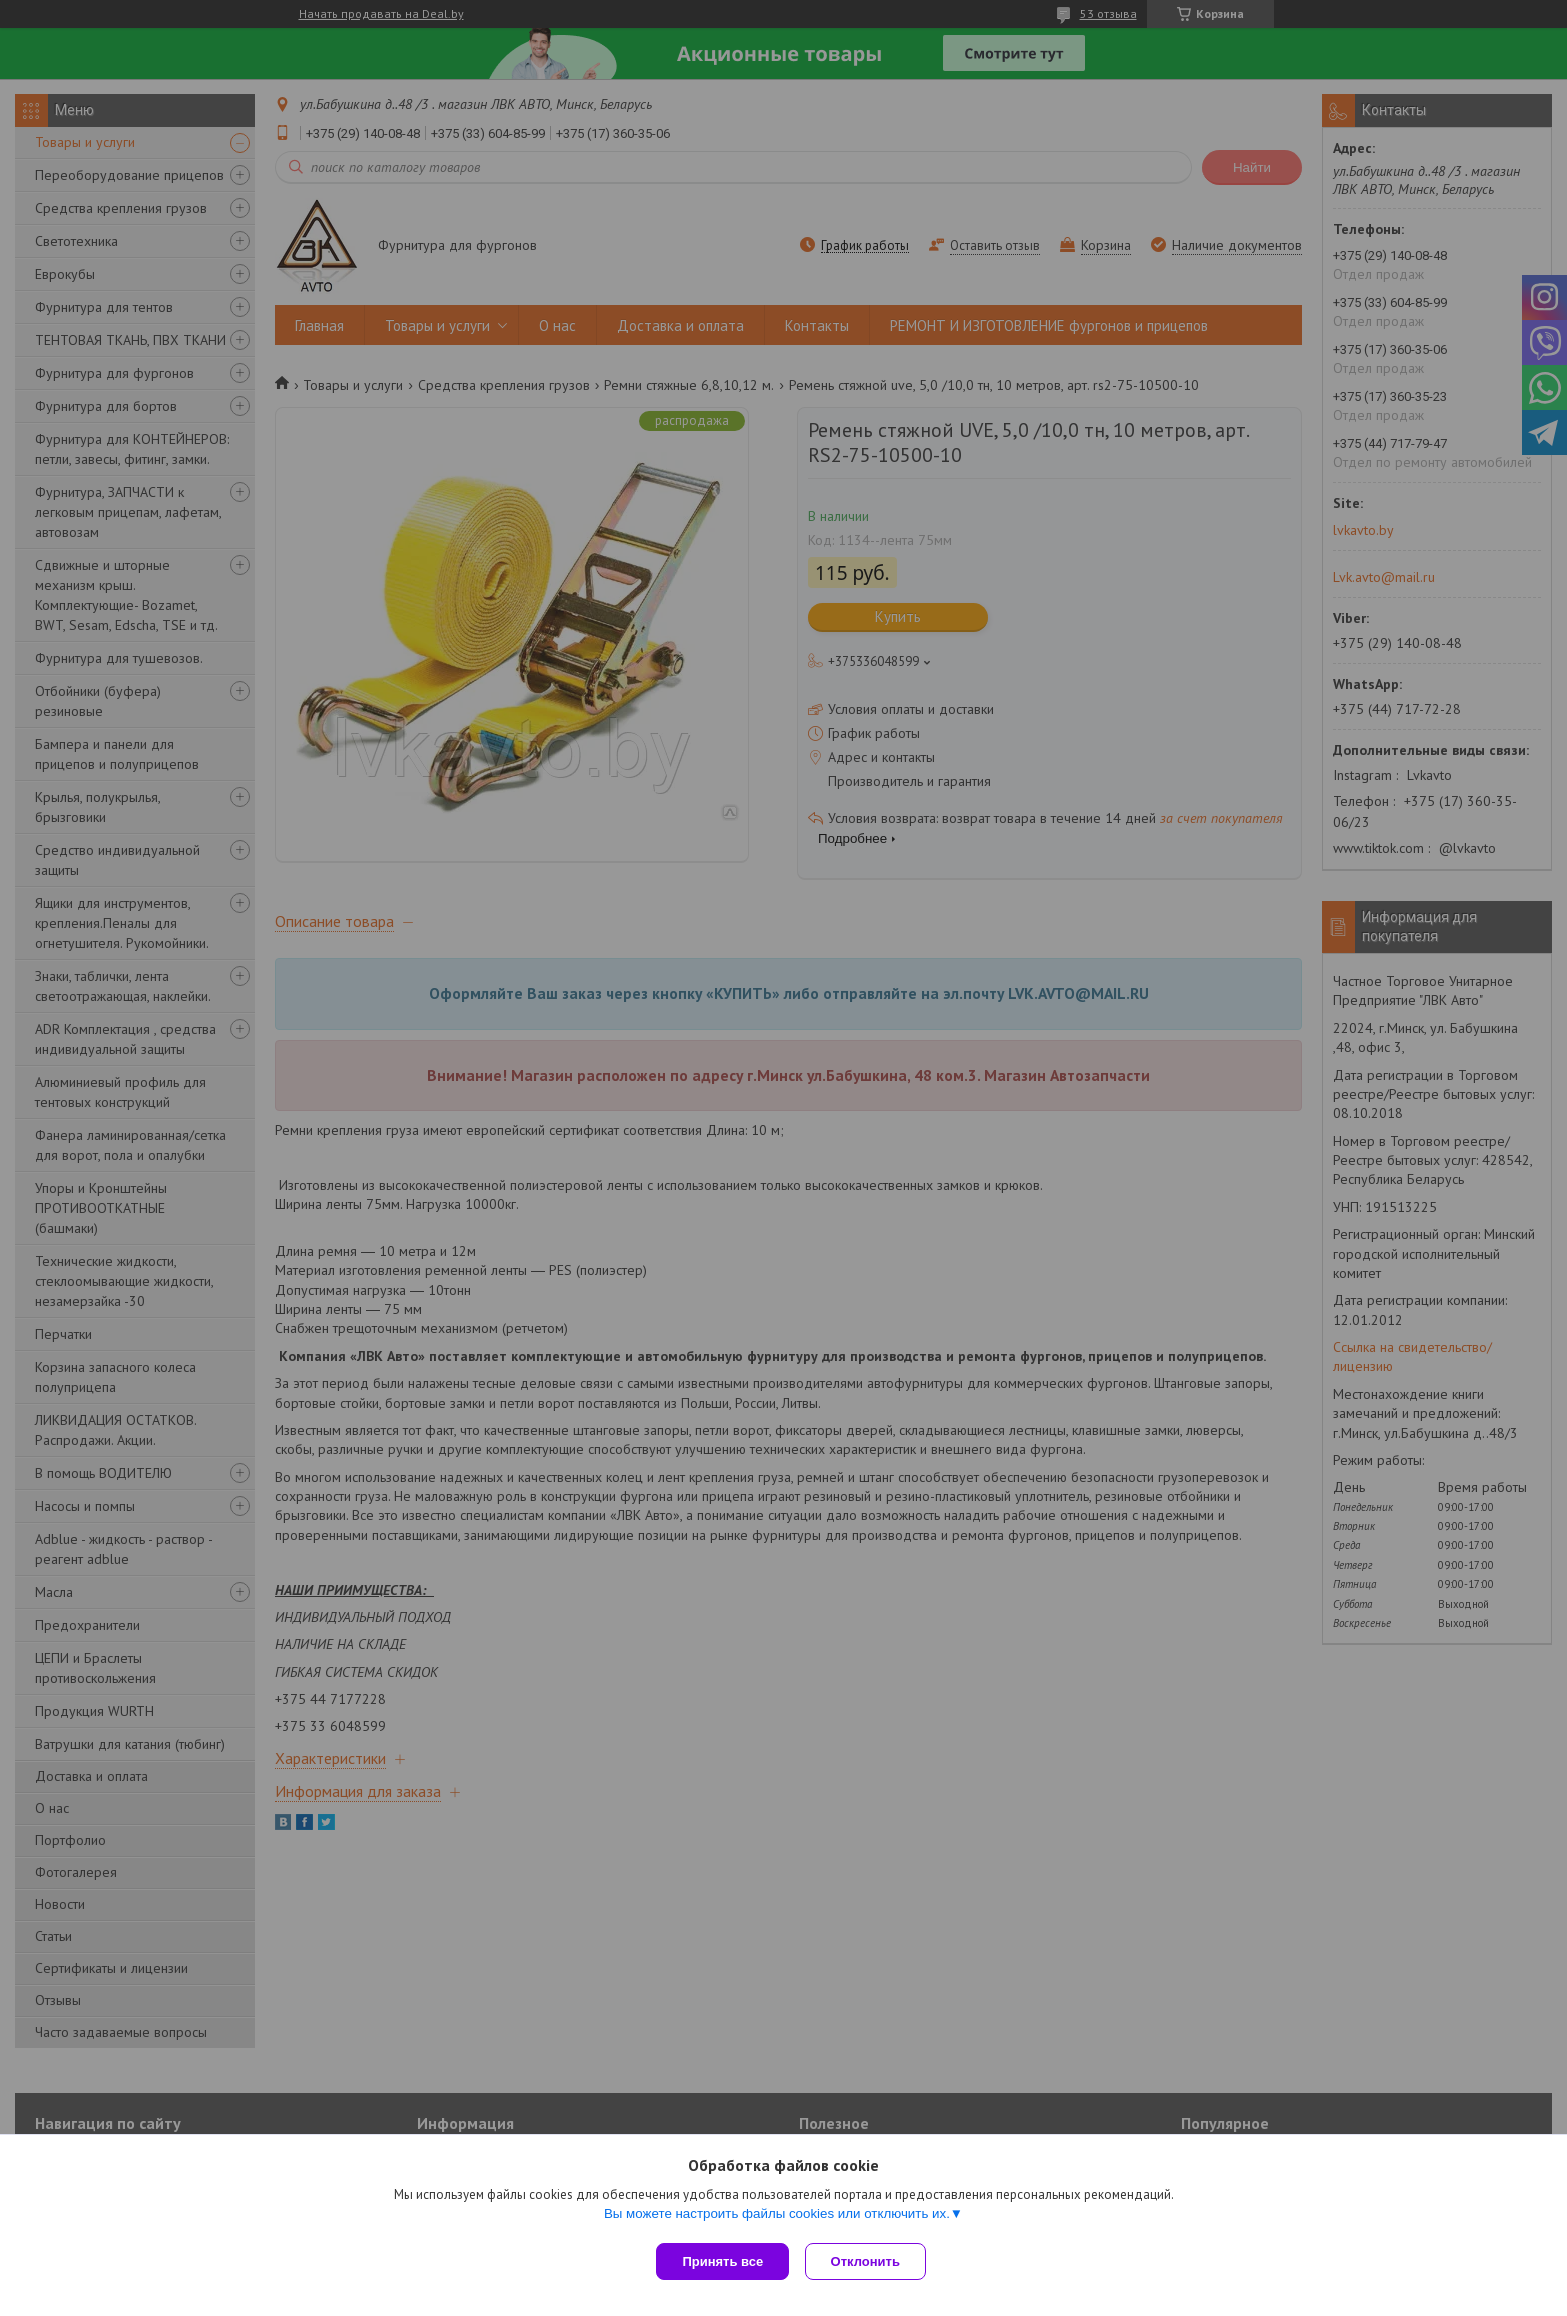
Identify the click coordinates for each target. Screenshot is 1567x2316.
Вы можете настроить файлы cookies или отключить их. (777, 2217)
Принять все (722, 2261)
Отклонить (869, 2261)
